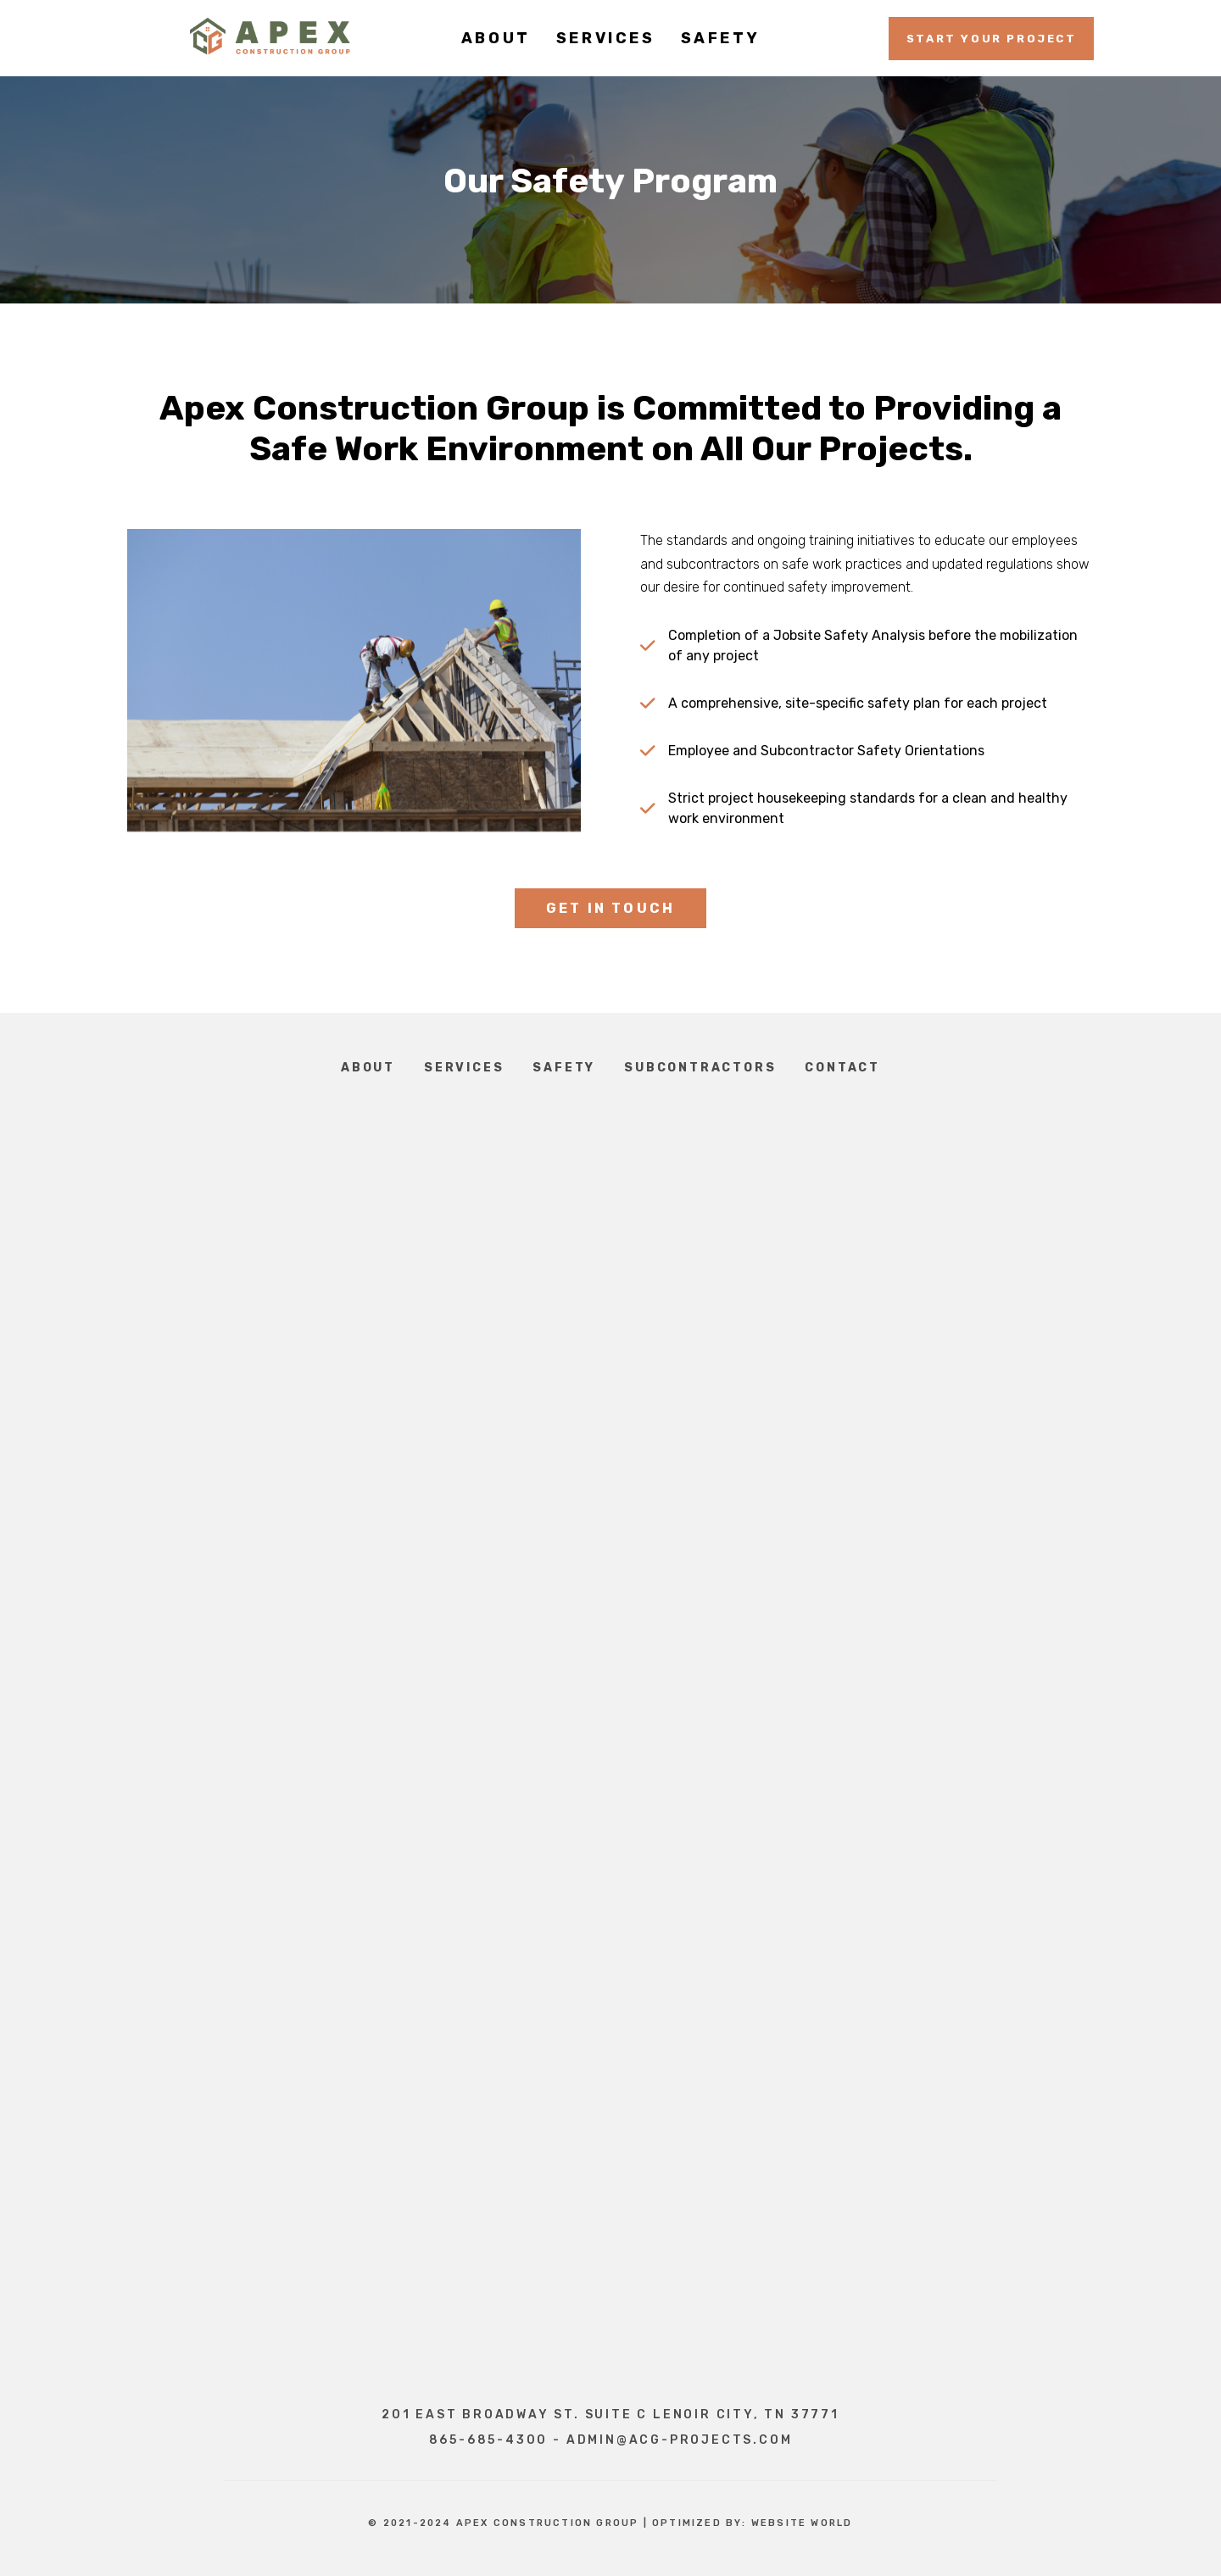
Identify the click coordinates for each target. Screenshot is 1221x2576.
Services (464, 1067)
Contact (842, 1067)
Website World (802, 2523)
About (368, 1067)
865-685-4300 (489, 2440)
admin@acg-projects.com (679, 2440)
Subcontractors (700, 1067)
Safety (563, 1067)
